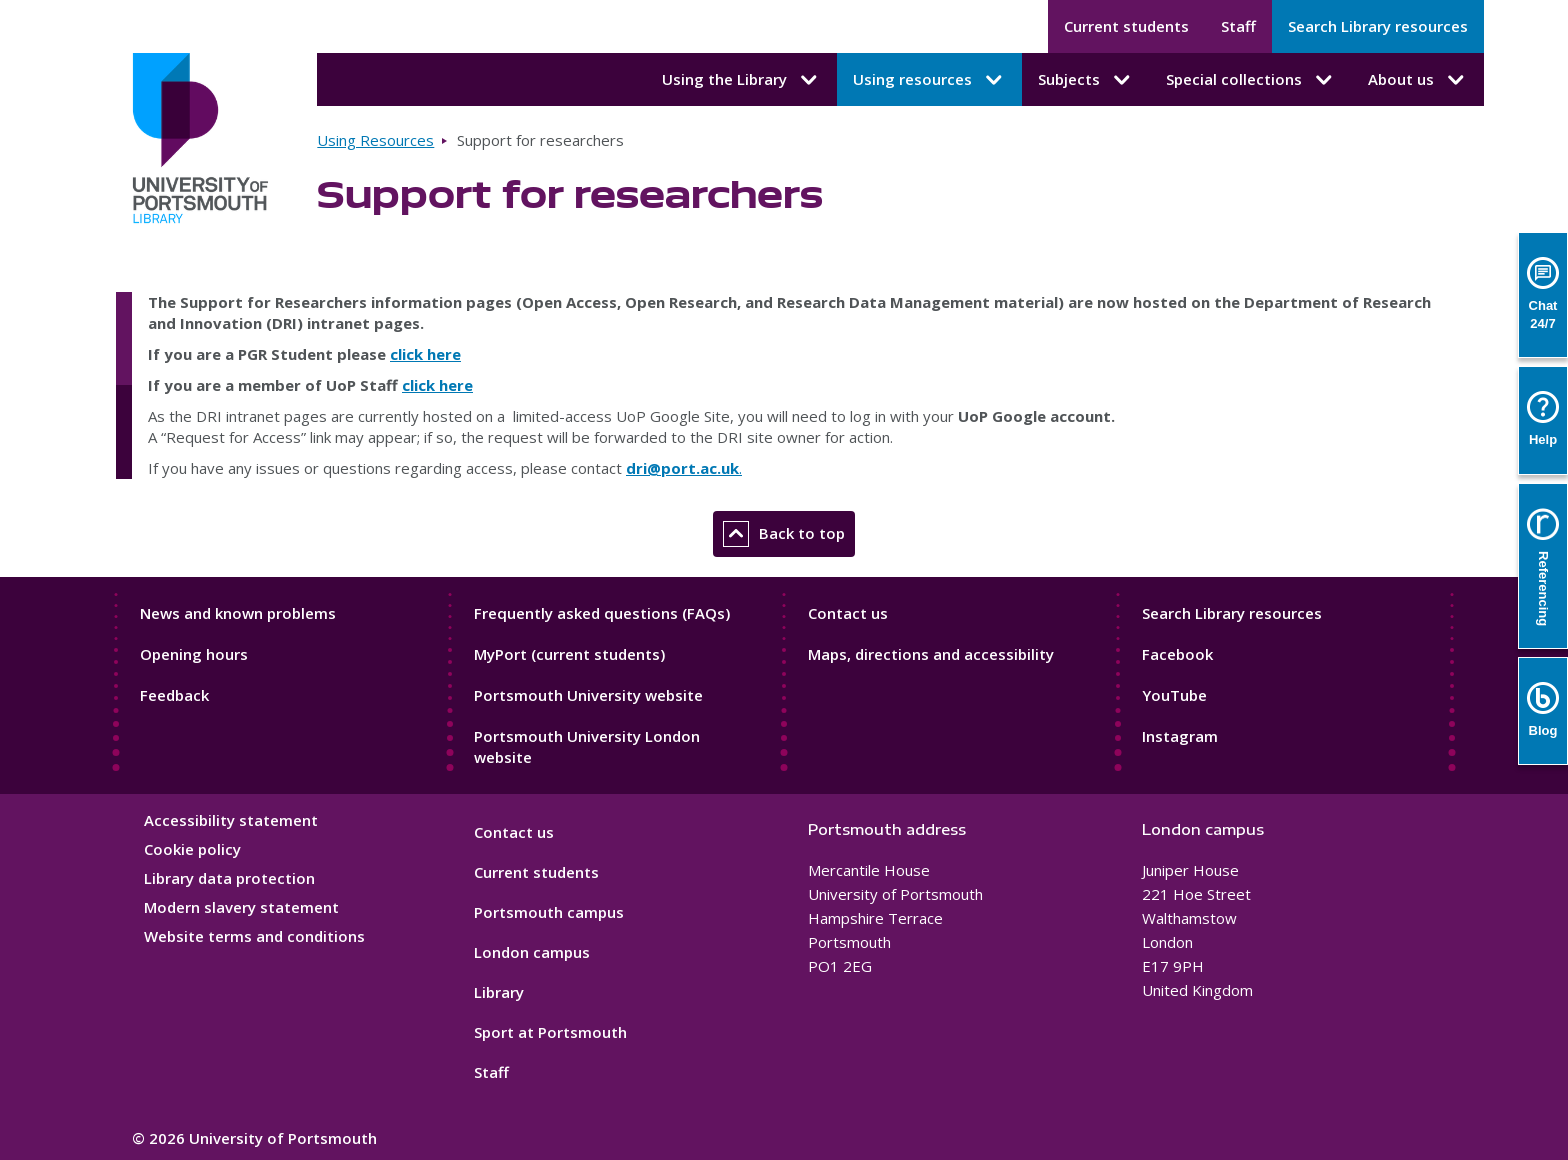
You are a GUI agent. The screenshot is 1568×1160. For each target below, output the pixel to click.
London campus (532, 952)
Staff (1238, 26)
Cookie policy (192, 849)
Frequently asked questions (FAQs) (602, 613)
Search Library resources (1378, 26)
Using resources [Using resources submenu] (929, 80)
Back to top (784, 534)
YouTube (1174, 695)
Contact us (848, 613)
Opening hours (194, 654)
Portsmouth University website (588, 695)
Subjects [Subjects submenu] (1086, 80)
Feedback (174, 695)
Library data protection (229, 878)
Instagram (1180, 736)
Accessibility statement (231, 820)
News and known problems (238, 613)
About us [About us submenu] (1418, 80)
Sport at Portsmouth (550, 1032)
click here (425, 354)
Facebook (1177, 654)
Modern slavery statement (241, 907)
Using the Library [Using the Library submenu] (741, 80)
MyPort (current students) (569, 654)
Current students (1126, 26)
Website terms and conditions (254, 936)
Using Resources (375, 140)
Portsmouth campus (549, 912)
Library (499, 992)
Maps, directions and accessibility (931, 654)
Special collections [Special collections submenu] (1251, 80)
